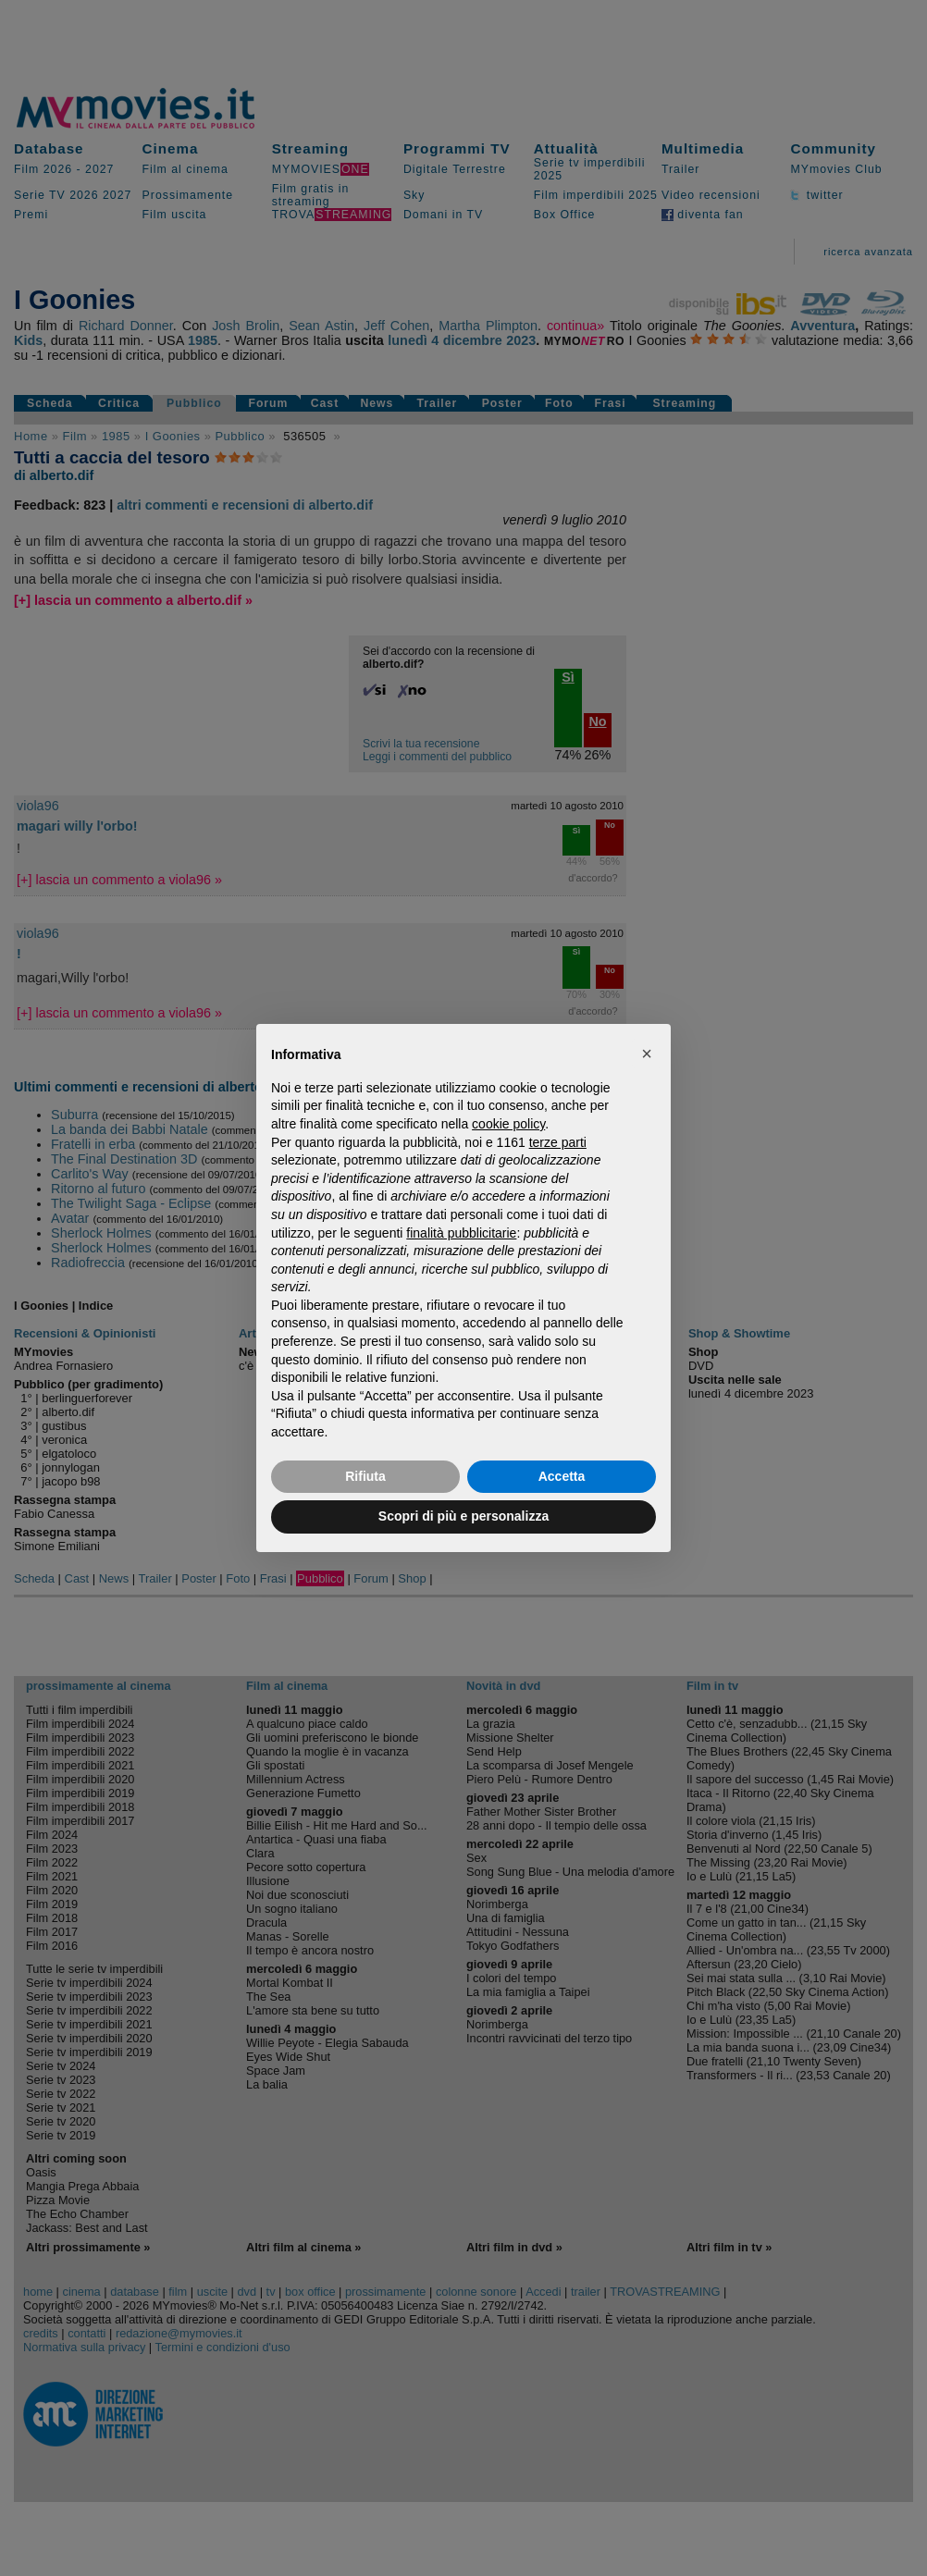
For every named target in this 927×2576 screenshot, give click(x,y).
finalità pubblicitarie (461, 1233)
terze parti (558, 1142)
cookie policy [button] (508, 1123)
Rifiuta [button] (365, 1476)
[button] (646, 1053)
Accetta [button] (562, 1476)
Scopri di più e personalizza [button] (463, 1516)
